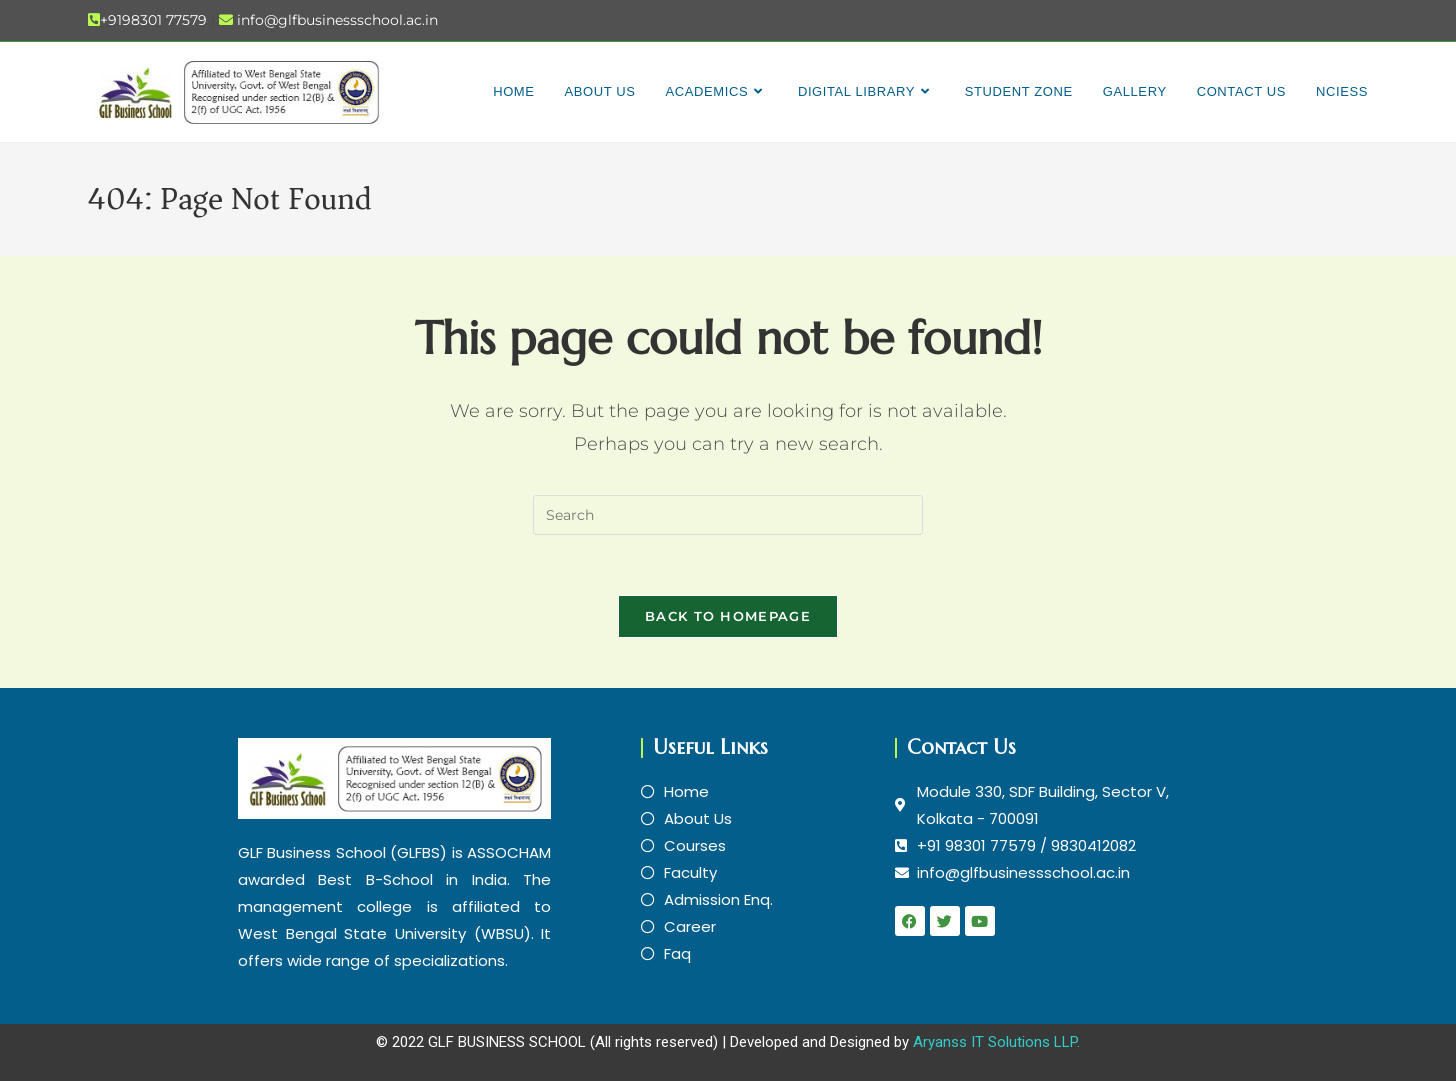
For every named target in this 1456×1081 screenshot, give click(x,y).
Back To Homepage (728, 616)
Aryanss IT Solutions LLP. (996, 1042)
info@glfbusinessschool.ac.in (337, 20)
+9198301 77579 (153, 20)
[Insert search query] (728, 515)
